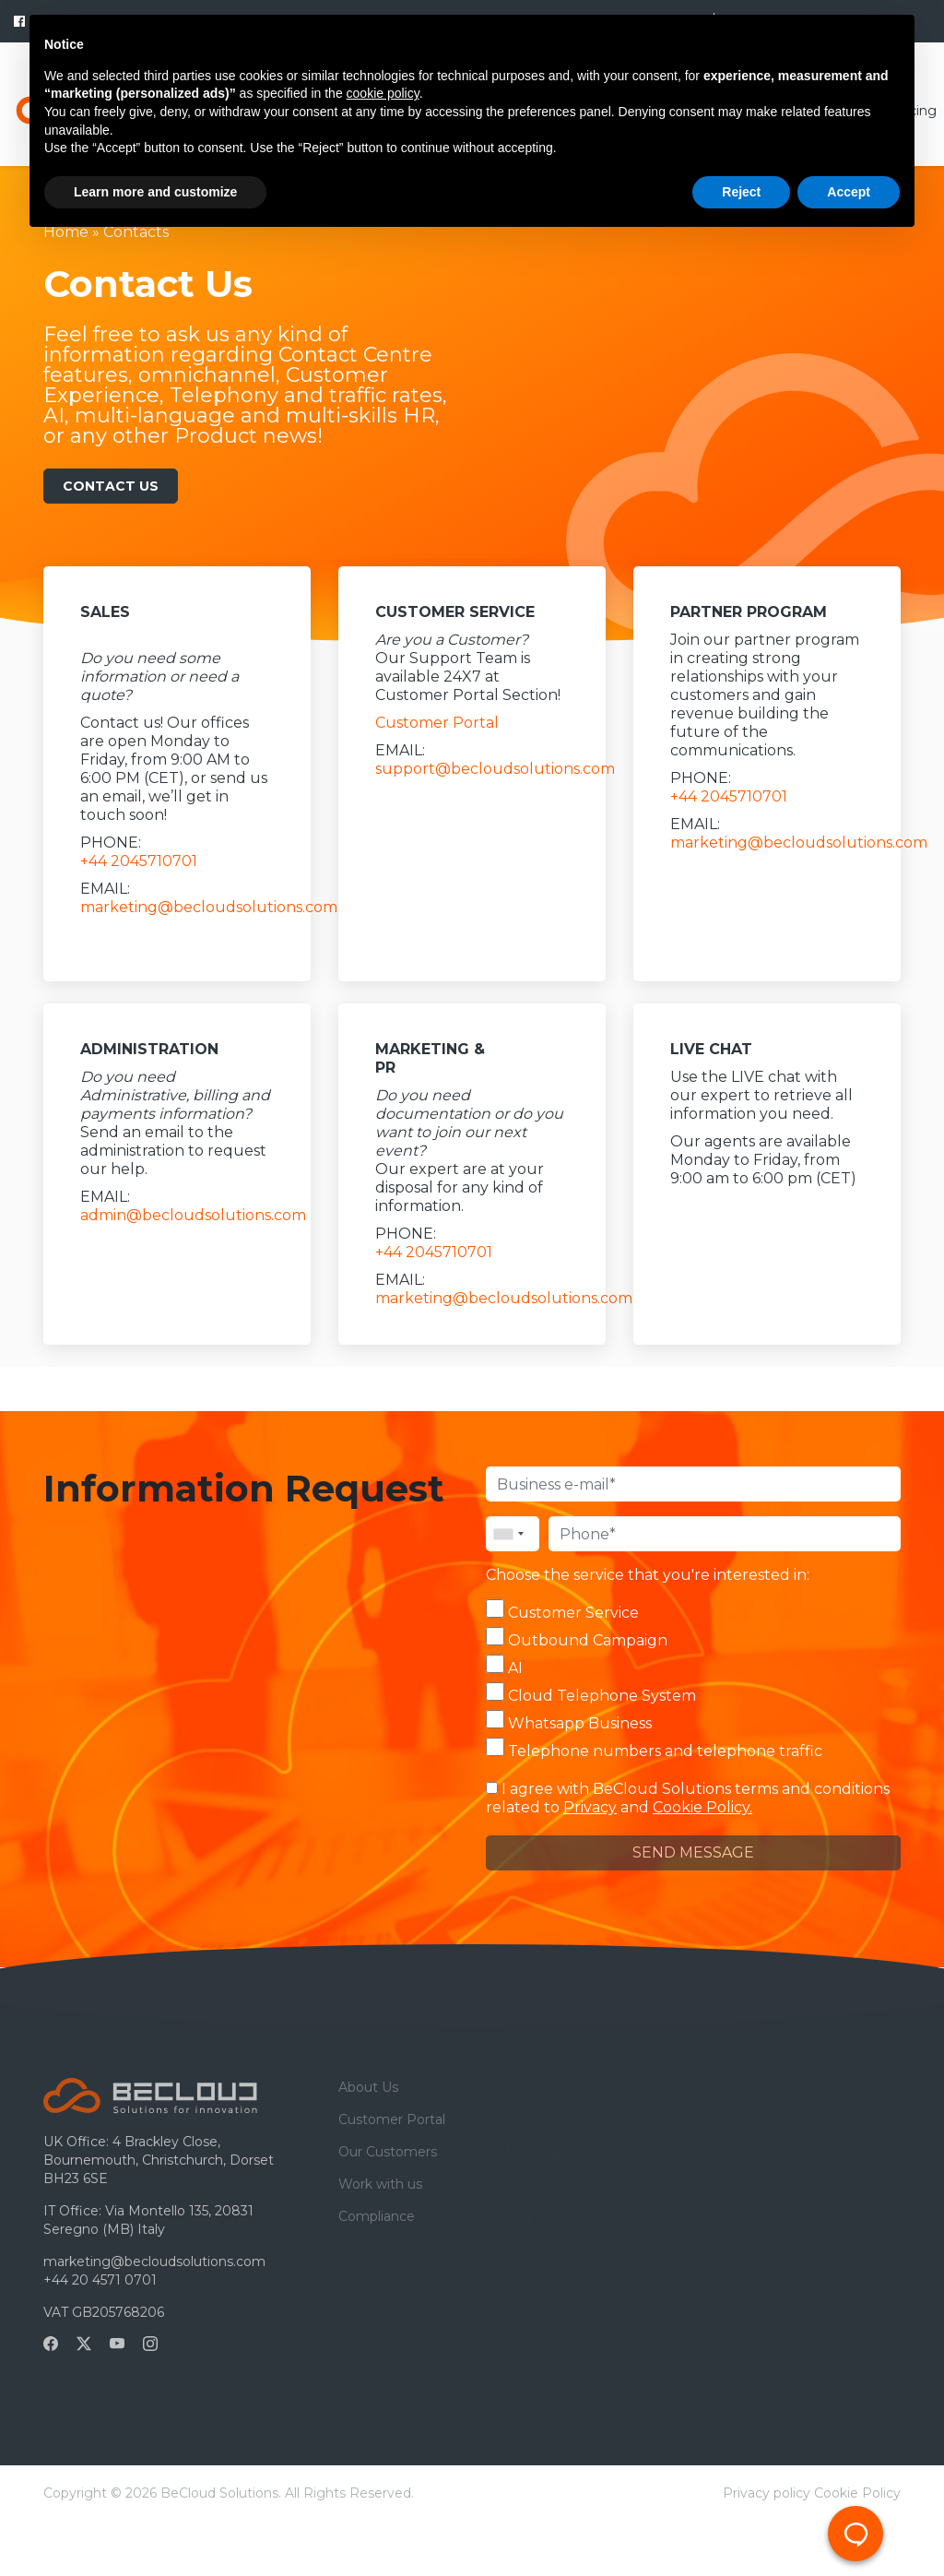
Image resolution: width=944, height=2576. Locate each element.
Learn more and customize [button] (155, 191)
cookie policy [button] (383, 93)
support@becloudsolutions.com (495, 769)
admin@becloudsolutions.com (193, 1215)
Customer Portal (437, 722)
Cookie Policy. (702, 1807)
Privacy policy (766, 2493)
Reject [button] (741, 191)
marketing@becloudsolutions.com (208, 907)
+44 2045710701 (138, 861)
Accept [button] (848, 191)
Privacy (590, 1807)
